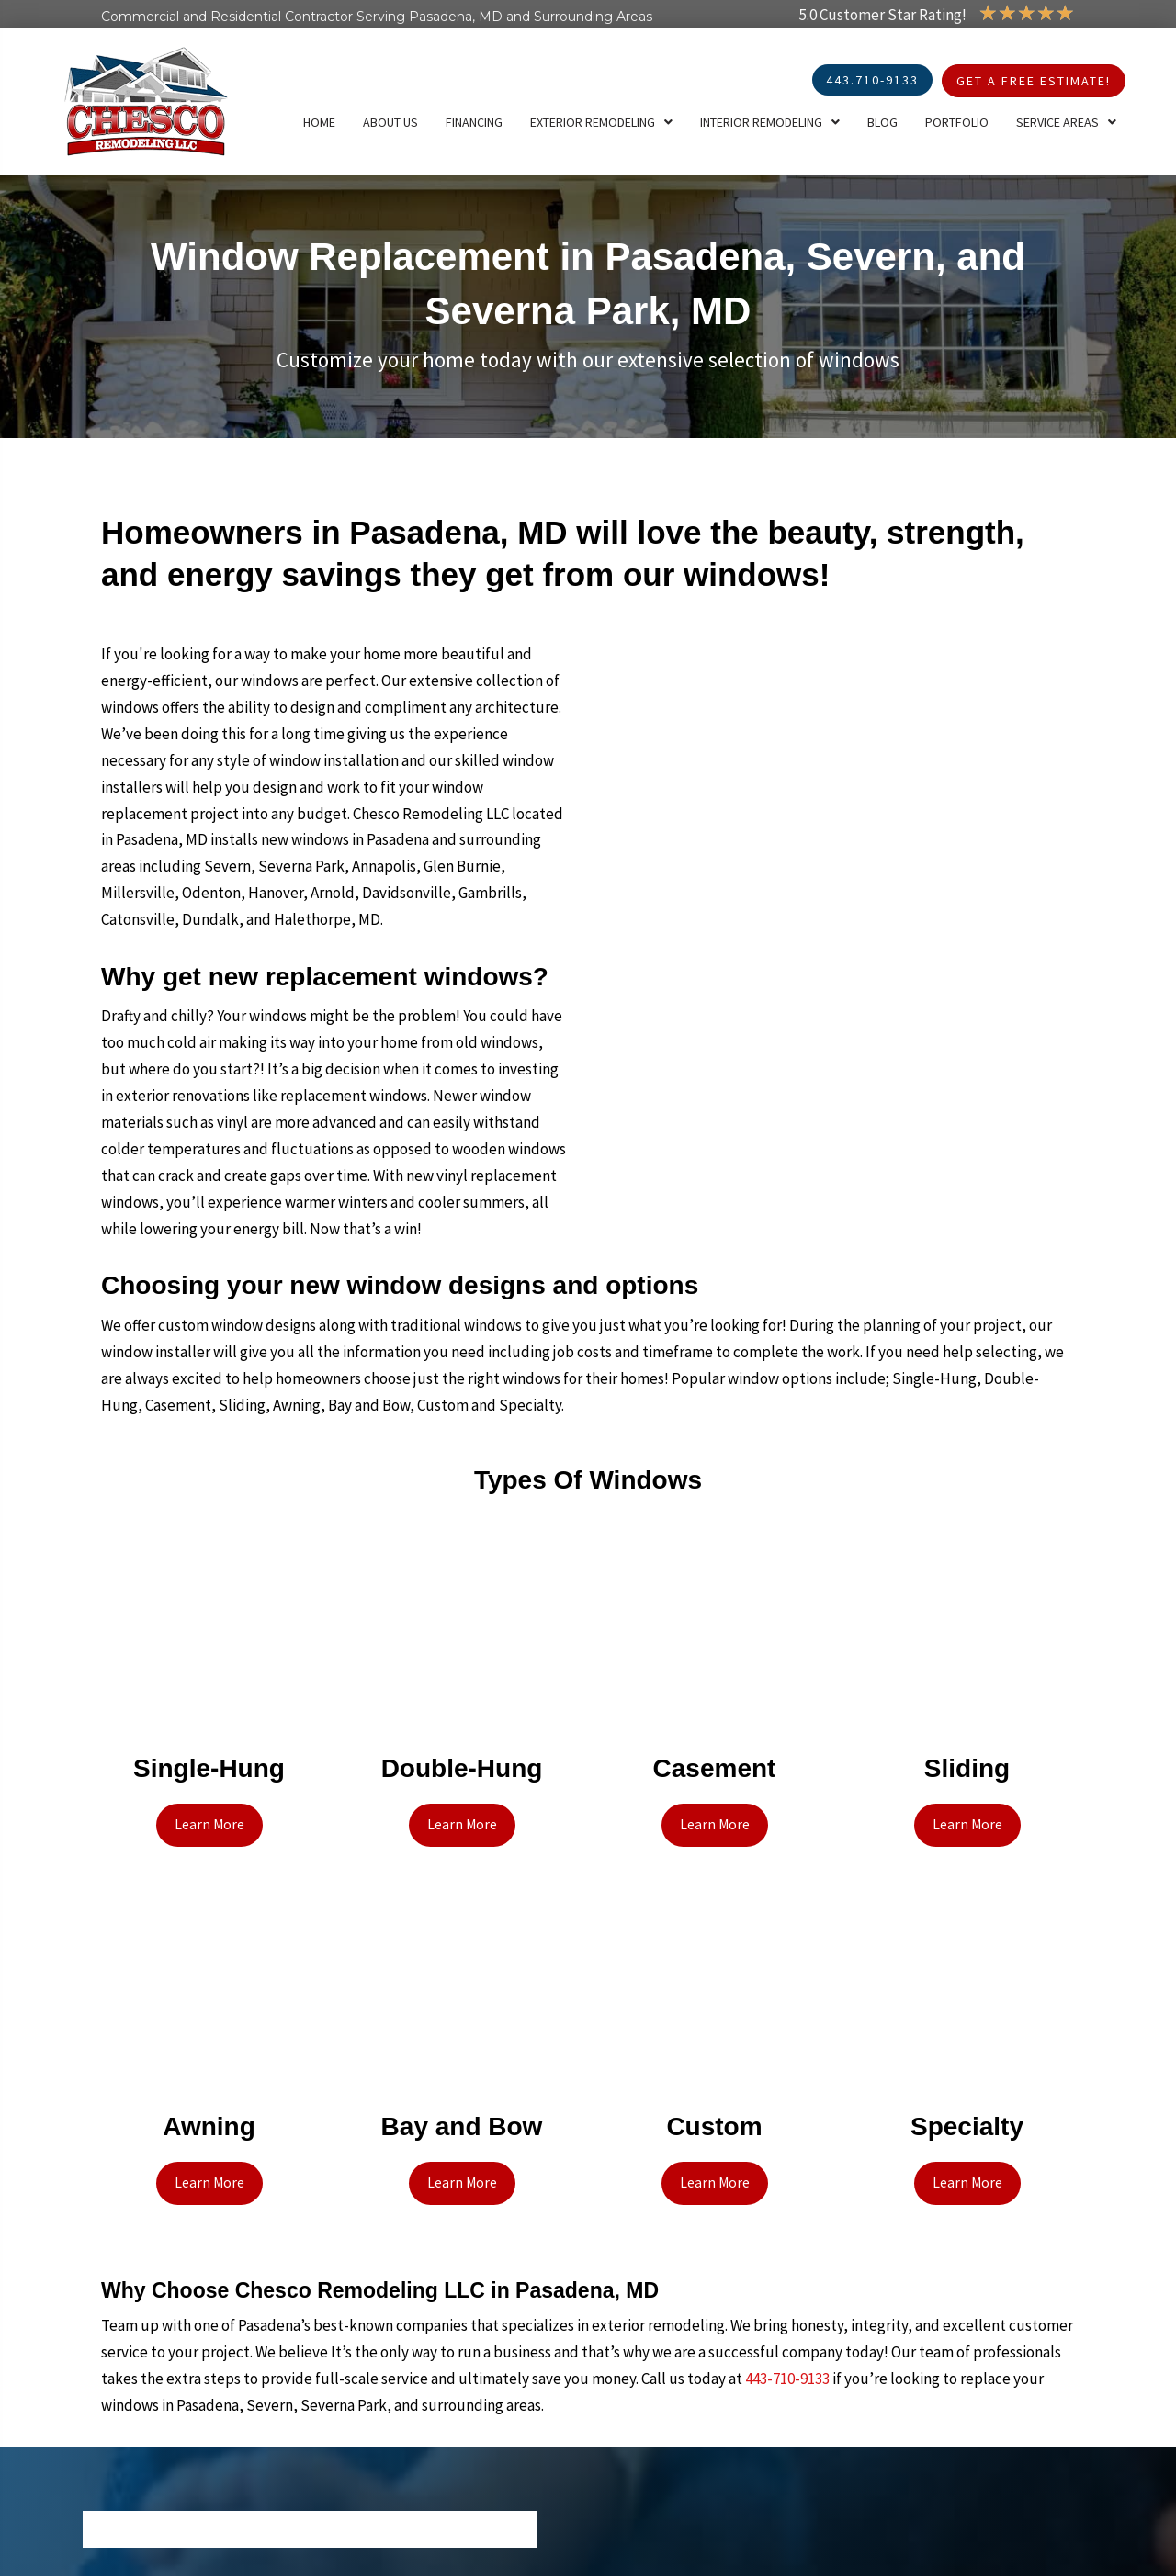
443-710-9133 (787, 2370)
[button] (209, 1823)
